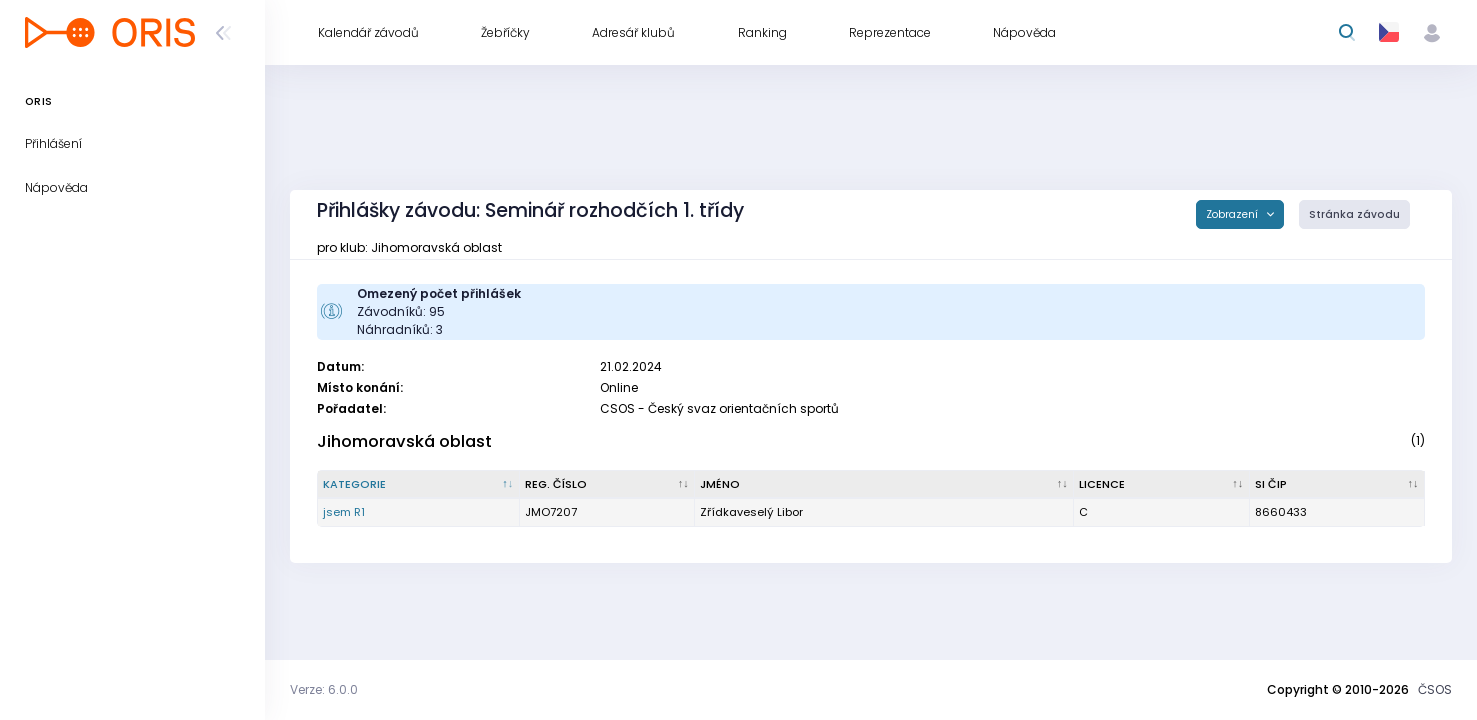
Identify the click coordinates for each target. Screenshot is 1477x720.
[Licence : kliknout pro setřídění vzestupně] (1161, 485)
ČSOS (1435, 689)
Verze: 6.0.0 (324, 689)
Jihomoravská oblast (404, 441)
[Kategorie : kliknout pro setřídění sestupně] (419, 485)
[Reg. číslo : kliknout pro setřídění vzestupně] (607, 485)
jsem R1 (344, 512)
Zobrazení (1233, 214)
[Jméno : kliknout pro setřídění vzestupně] (884, 485)
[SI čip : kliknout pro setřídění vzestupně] (1337, 485)
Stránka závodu (1354, 214)
